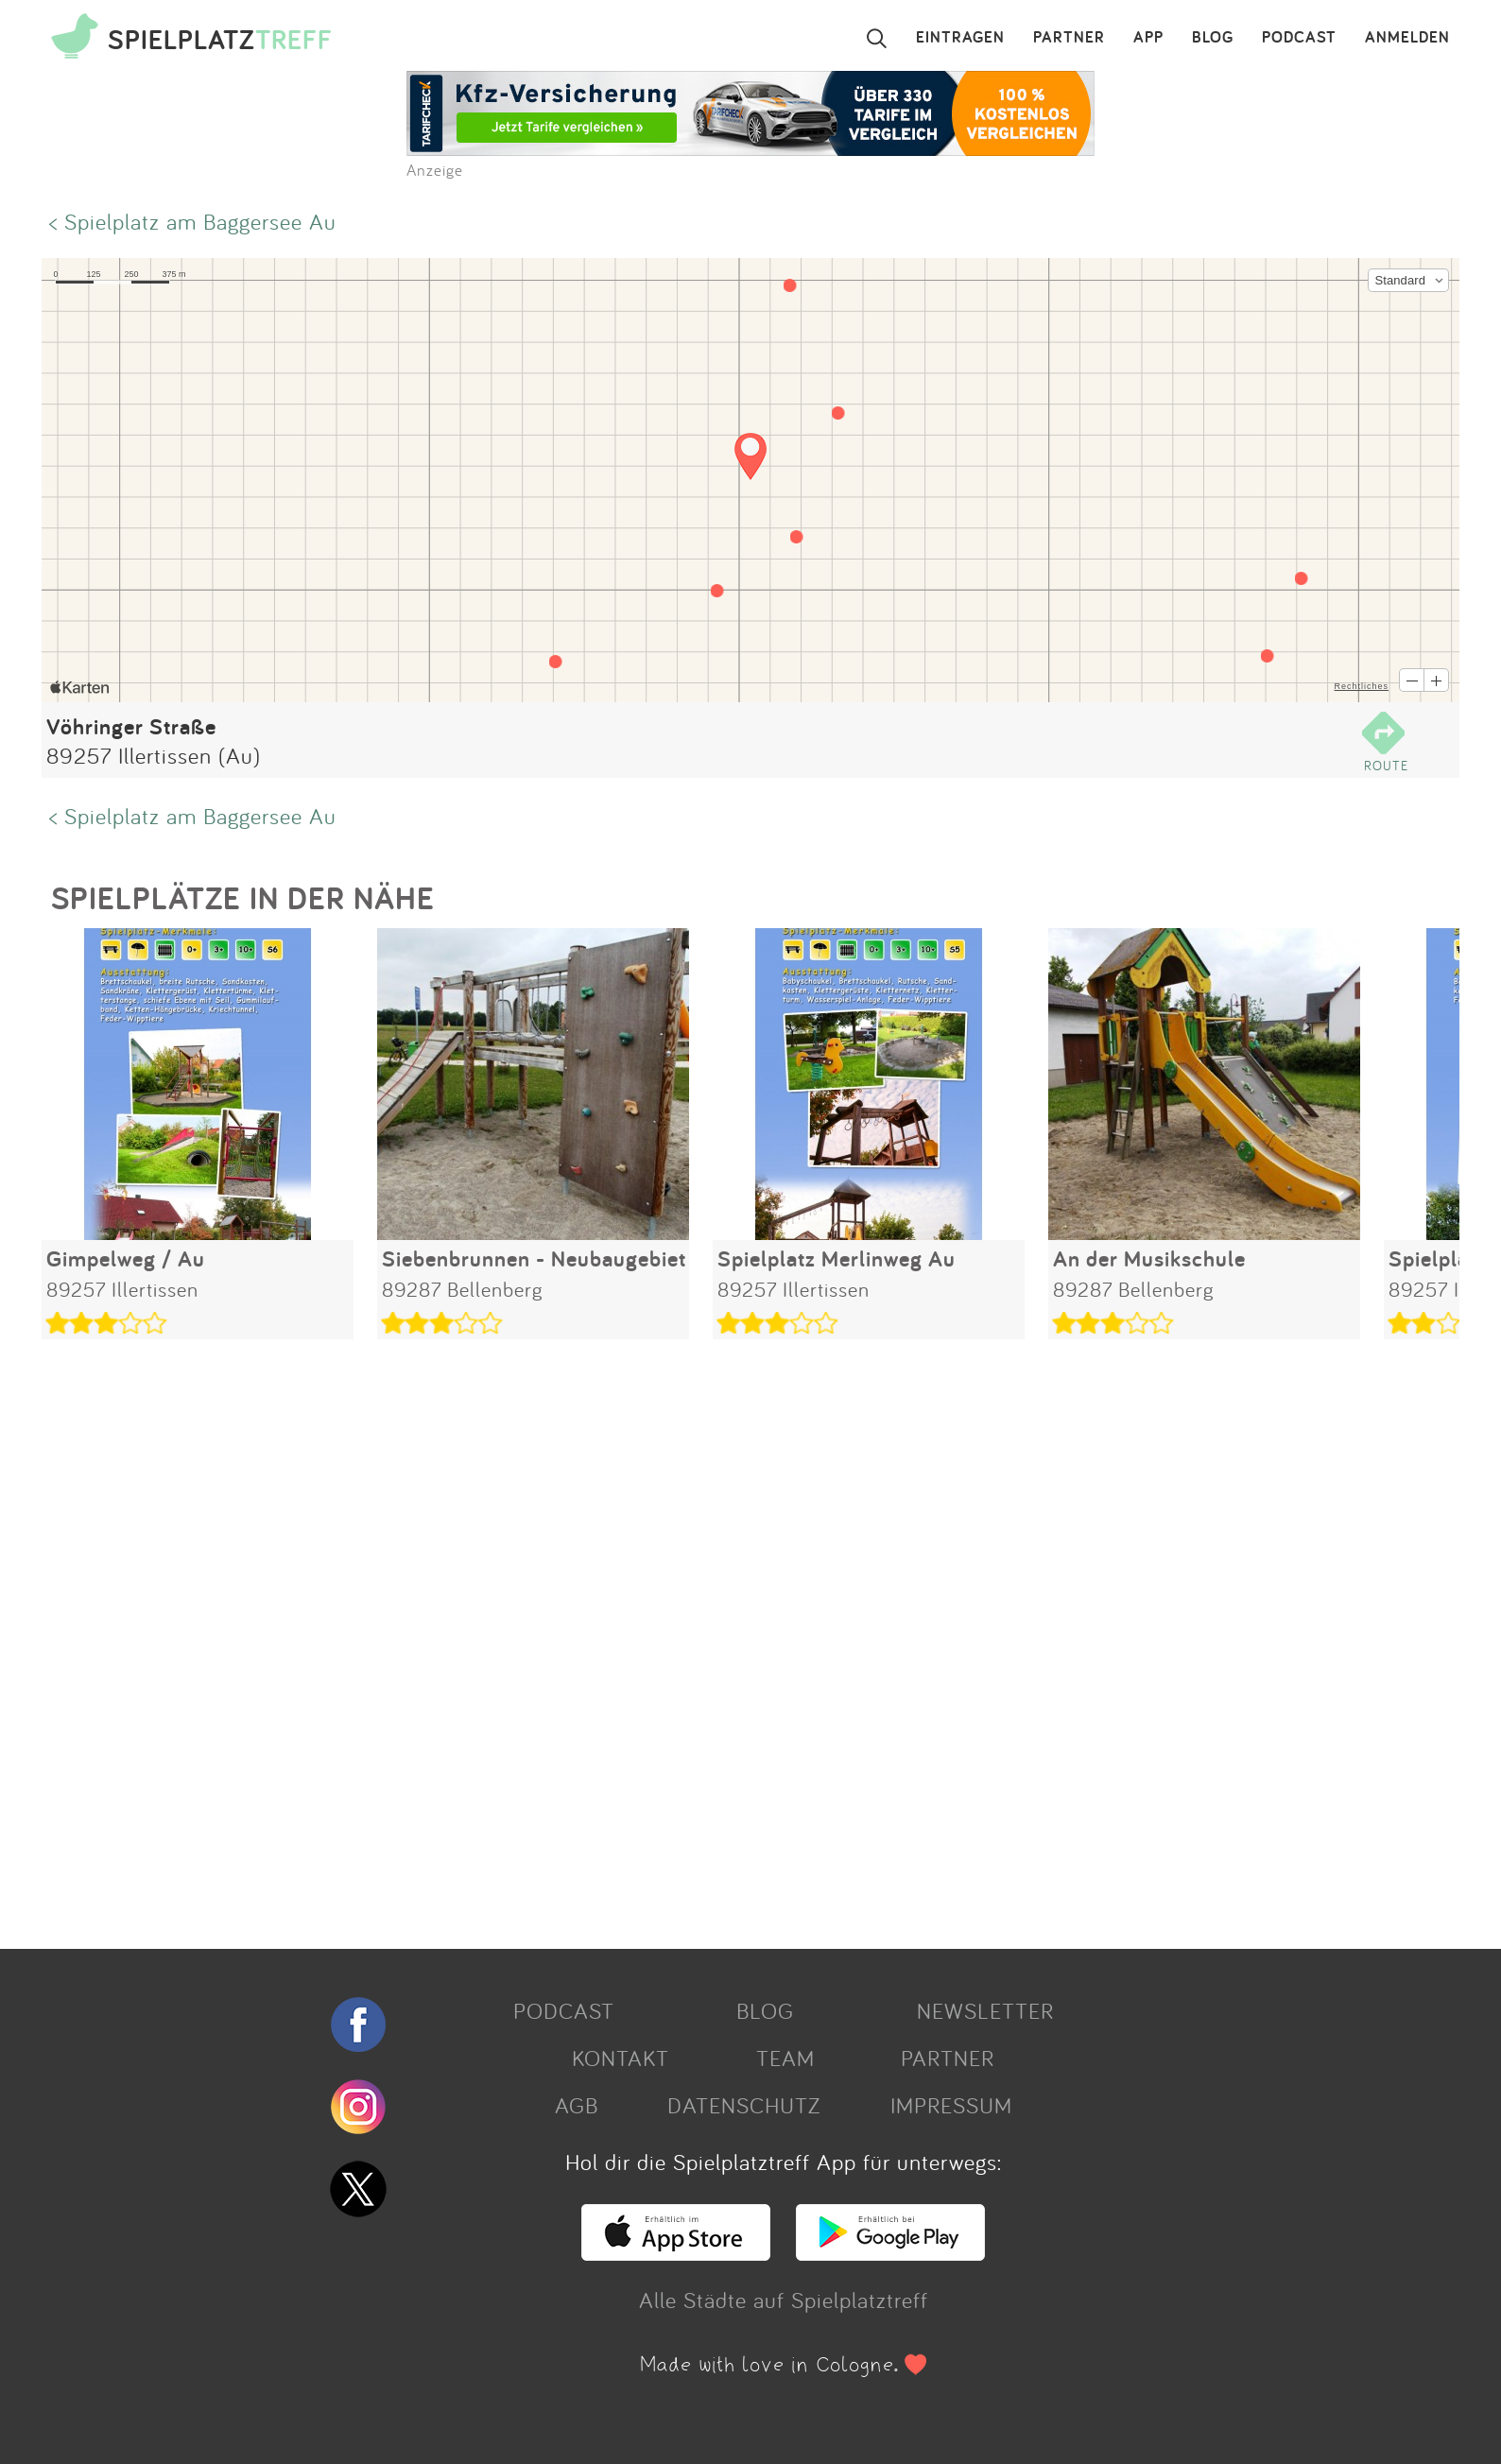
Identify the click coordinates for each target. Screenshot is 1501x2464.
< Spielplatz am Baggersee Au (192, 221)
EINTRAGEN (960, 37)
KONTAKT (620, 2057)
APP (1148, 37)
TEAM (785, 2057)
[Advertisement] (609, 1637)
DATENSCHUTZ (743, 2105)
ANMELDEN (1407, 37)
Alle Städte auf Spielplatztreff (783, 2299)
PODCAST (1299, 37)
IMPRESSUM (951, 2105)
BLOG (1213, 37)
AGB (576, 2105)
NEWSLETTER (985, 2010)
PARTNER (1069, 37)
